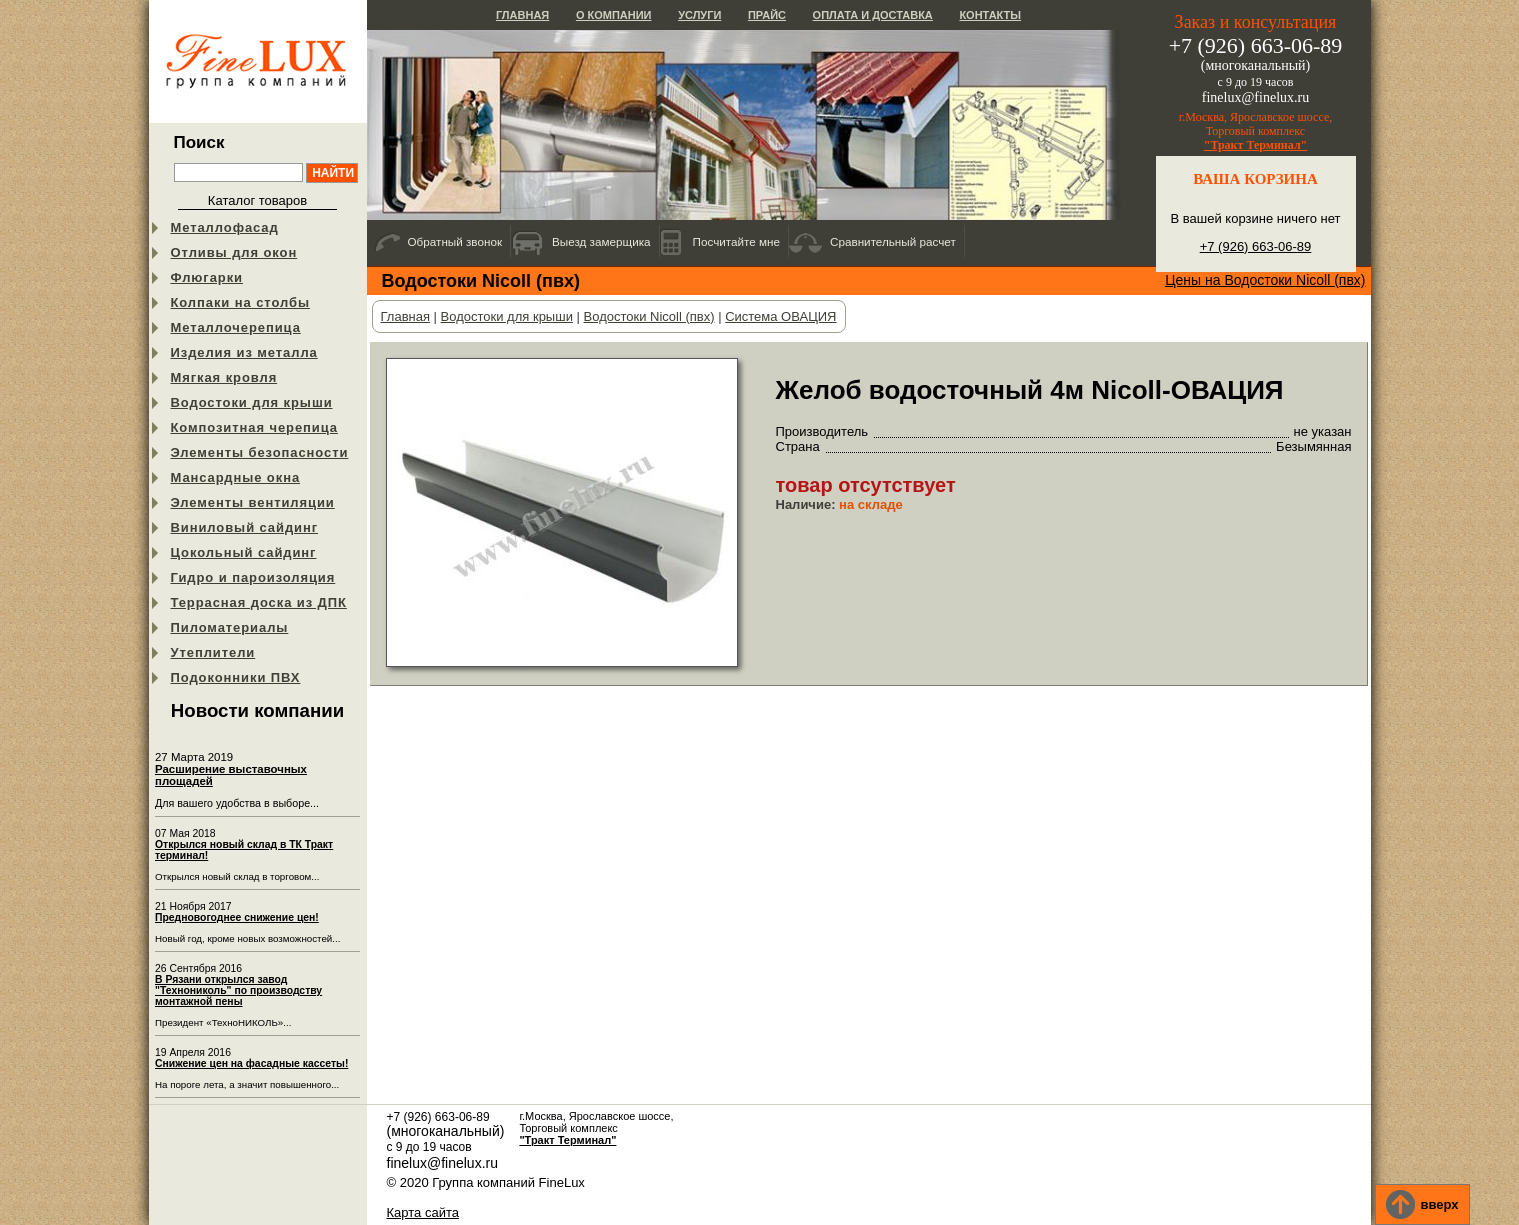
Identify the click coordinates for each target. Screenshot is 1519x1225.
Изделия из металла (244, 352)
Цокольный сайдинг (244, 552)
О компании (614, 15)
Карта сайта (423, 1212)
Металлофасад (225, 227)
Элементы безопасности (260, 452)
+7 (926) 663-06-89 (1256, 246)
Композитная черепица (254, 427)
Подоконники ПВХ (236, 677)
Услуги (699, 15)
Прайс (767, 15)
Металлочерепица (236, 327)
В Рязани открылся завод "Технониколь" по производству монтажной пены (238, 990)
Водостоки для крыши (252, 402)
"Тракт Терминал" (1256, 145)
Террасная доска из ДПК (259, 602)
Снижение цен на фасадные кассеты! (251, 1063)
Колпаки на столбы (240, 302)
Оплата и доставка (873, 15)
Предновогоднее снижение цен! (237, 917)
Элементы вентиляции (253, 502)
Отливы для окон (234, 252)
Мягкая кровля (224, 377)
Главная (522, 15)
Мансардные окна (236, 477)
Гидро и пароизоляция (253, 577)
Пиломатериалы (230, 627)
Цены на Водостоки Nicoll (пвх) (1265, 280)
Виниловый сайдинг (245, 527)
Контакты (990, 15)
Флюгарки (207, 277)
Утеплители (213, 652)
